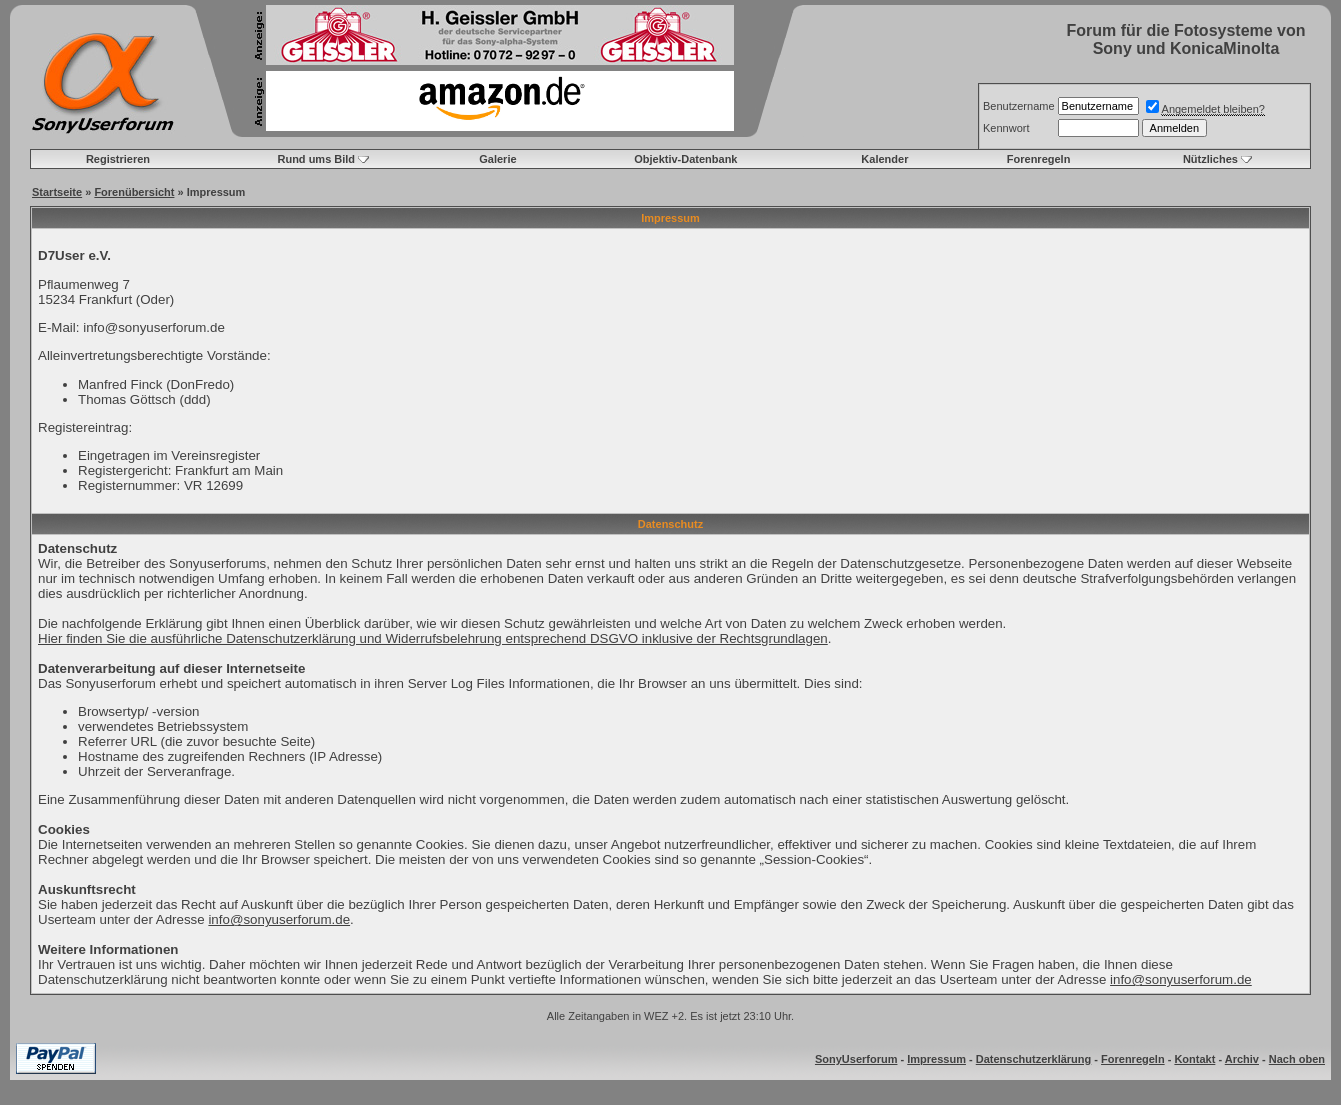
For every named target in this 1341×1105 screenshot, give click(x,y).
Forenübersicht (134, 192)
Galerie (497, 159)
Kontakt (1194, 1059)
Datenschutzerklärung (1034, 1059)
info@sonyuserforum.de (279, 919)
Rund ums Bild (316, 159)
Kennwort (1006, 128)
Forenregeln (1039, 159)
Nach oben (1297, 1059)
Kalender (884, 159)
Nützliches (1210, 159)
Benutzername (1019, 106)
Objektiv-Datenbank (685, 159)
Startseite (57, 192)
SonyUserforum (856, 1059)
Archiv (1242, 1059)
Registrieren (118, 159)
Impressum (936, 1059)
